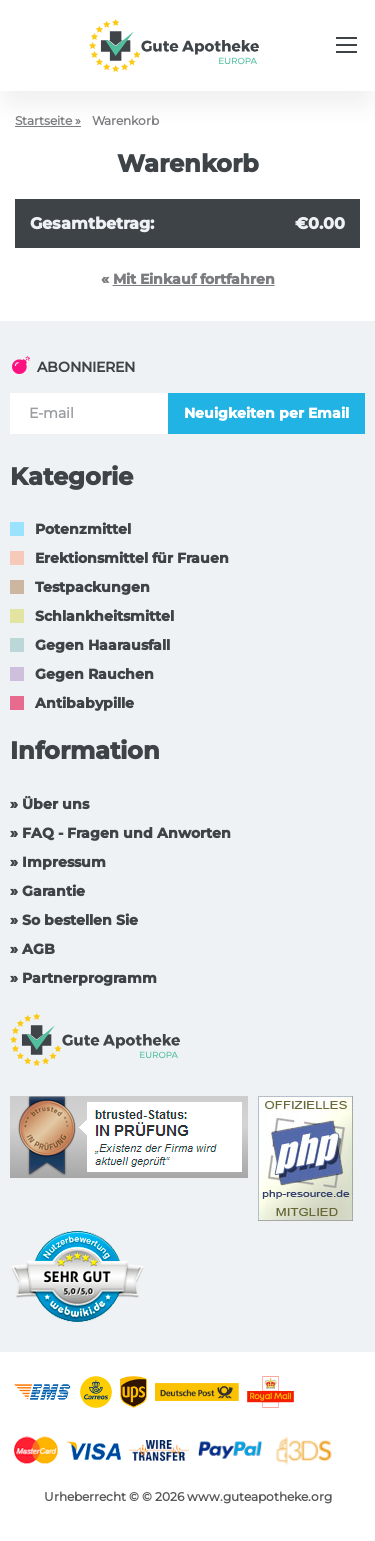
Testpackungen (92, 587)
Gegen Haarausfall (102, 645)
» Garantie (47, 891)
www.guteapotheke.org (259, 1496)
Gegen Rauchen (94, 674)
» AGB (32, 949)
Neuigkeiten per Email (266, 413)
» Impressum (58, 862)
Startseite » (48, 120)
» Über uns (49, 804)
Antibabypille (84, 703)
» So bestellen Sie (74, 920)
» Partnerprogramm (83, 978)
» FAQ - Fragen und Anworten (120, 833)
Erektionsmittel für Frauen (132, 558)
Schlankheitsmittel (104, 616)
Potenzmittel (83, 529)
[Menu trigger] (346, 45)
